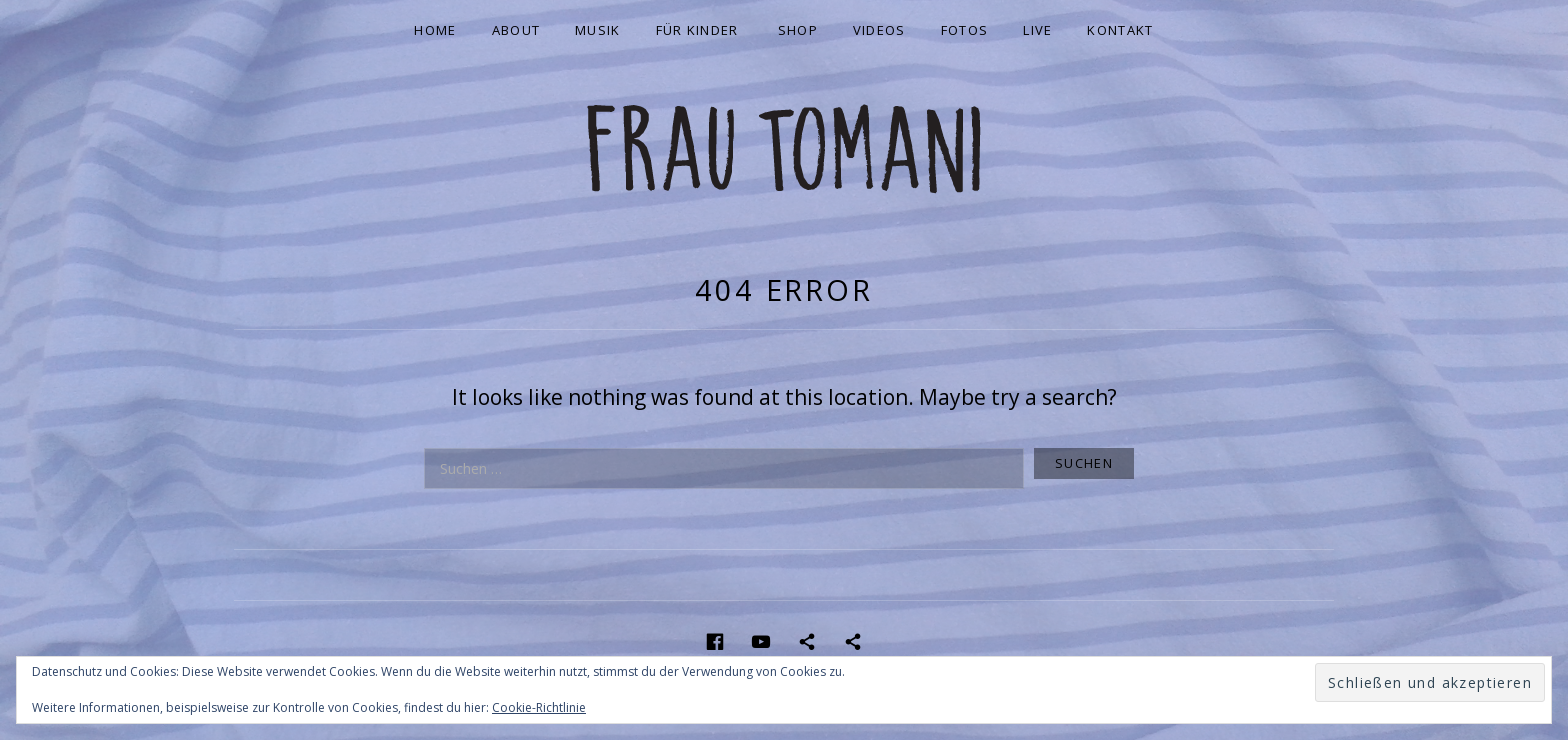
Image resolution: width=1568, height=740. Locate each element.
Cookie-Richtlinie (539, 707)
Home (435, 30)
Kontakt (1120, 30)
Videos (879, 30)
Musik (598, 30)
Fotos (965, 30)
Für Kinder (697, 30)
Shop (798, 30)
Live (1037, 30)
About (516, 30)
